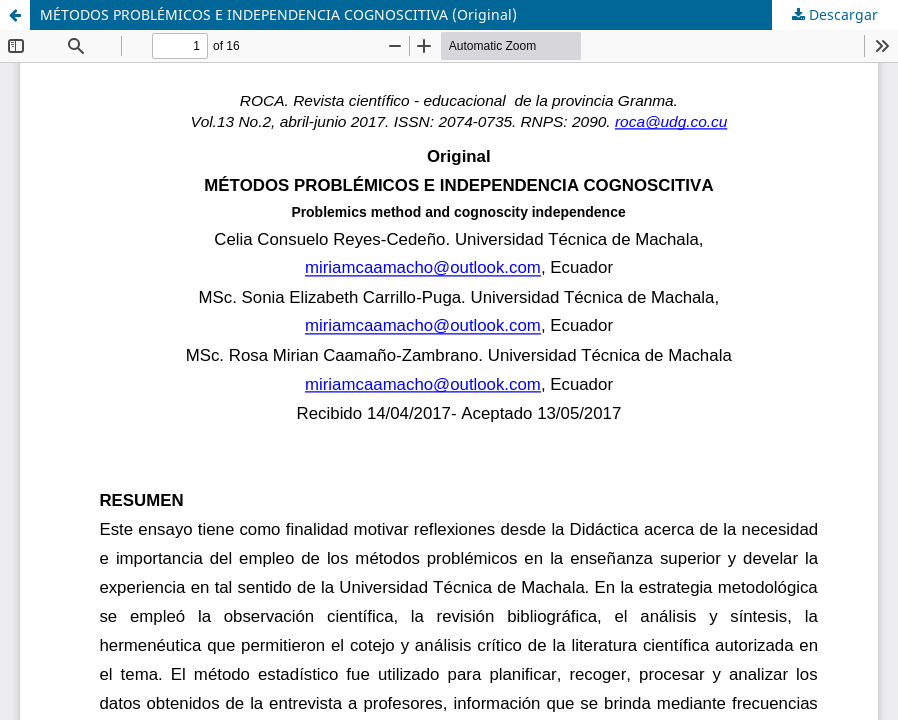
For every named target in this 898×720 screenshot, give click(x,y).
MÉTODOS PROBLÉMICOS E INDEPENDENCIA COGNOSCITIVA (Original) (278, 14)
